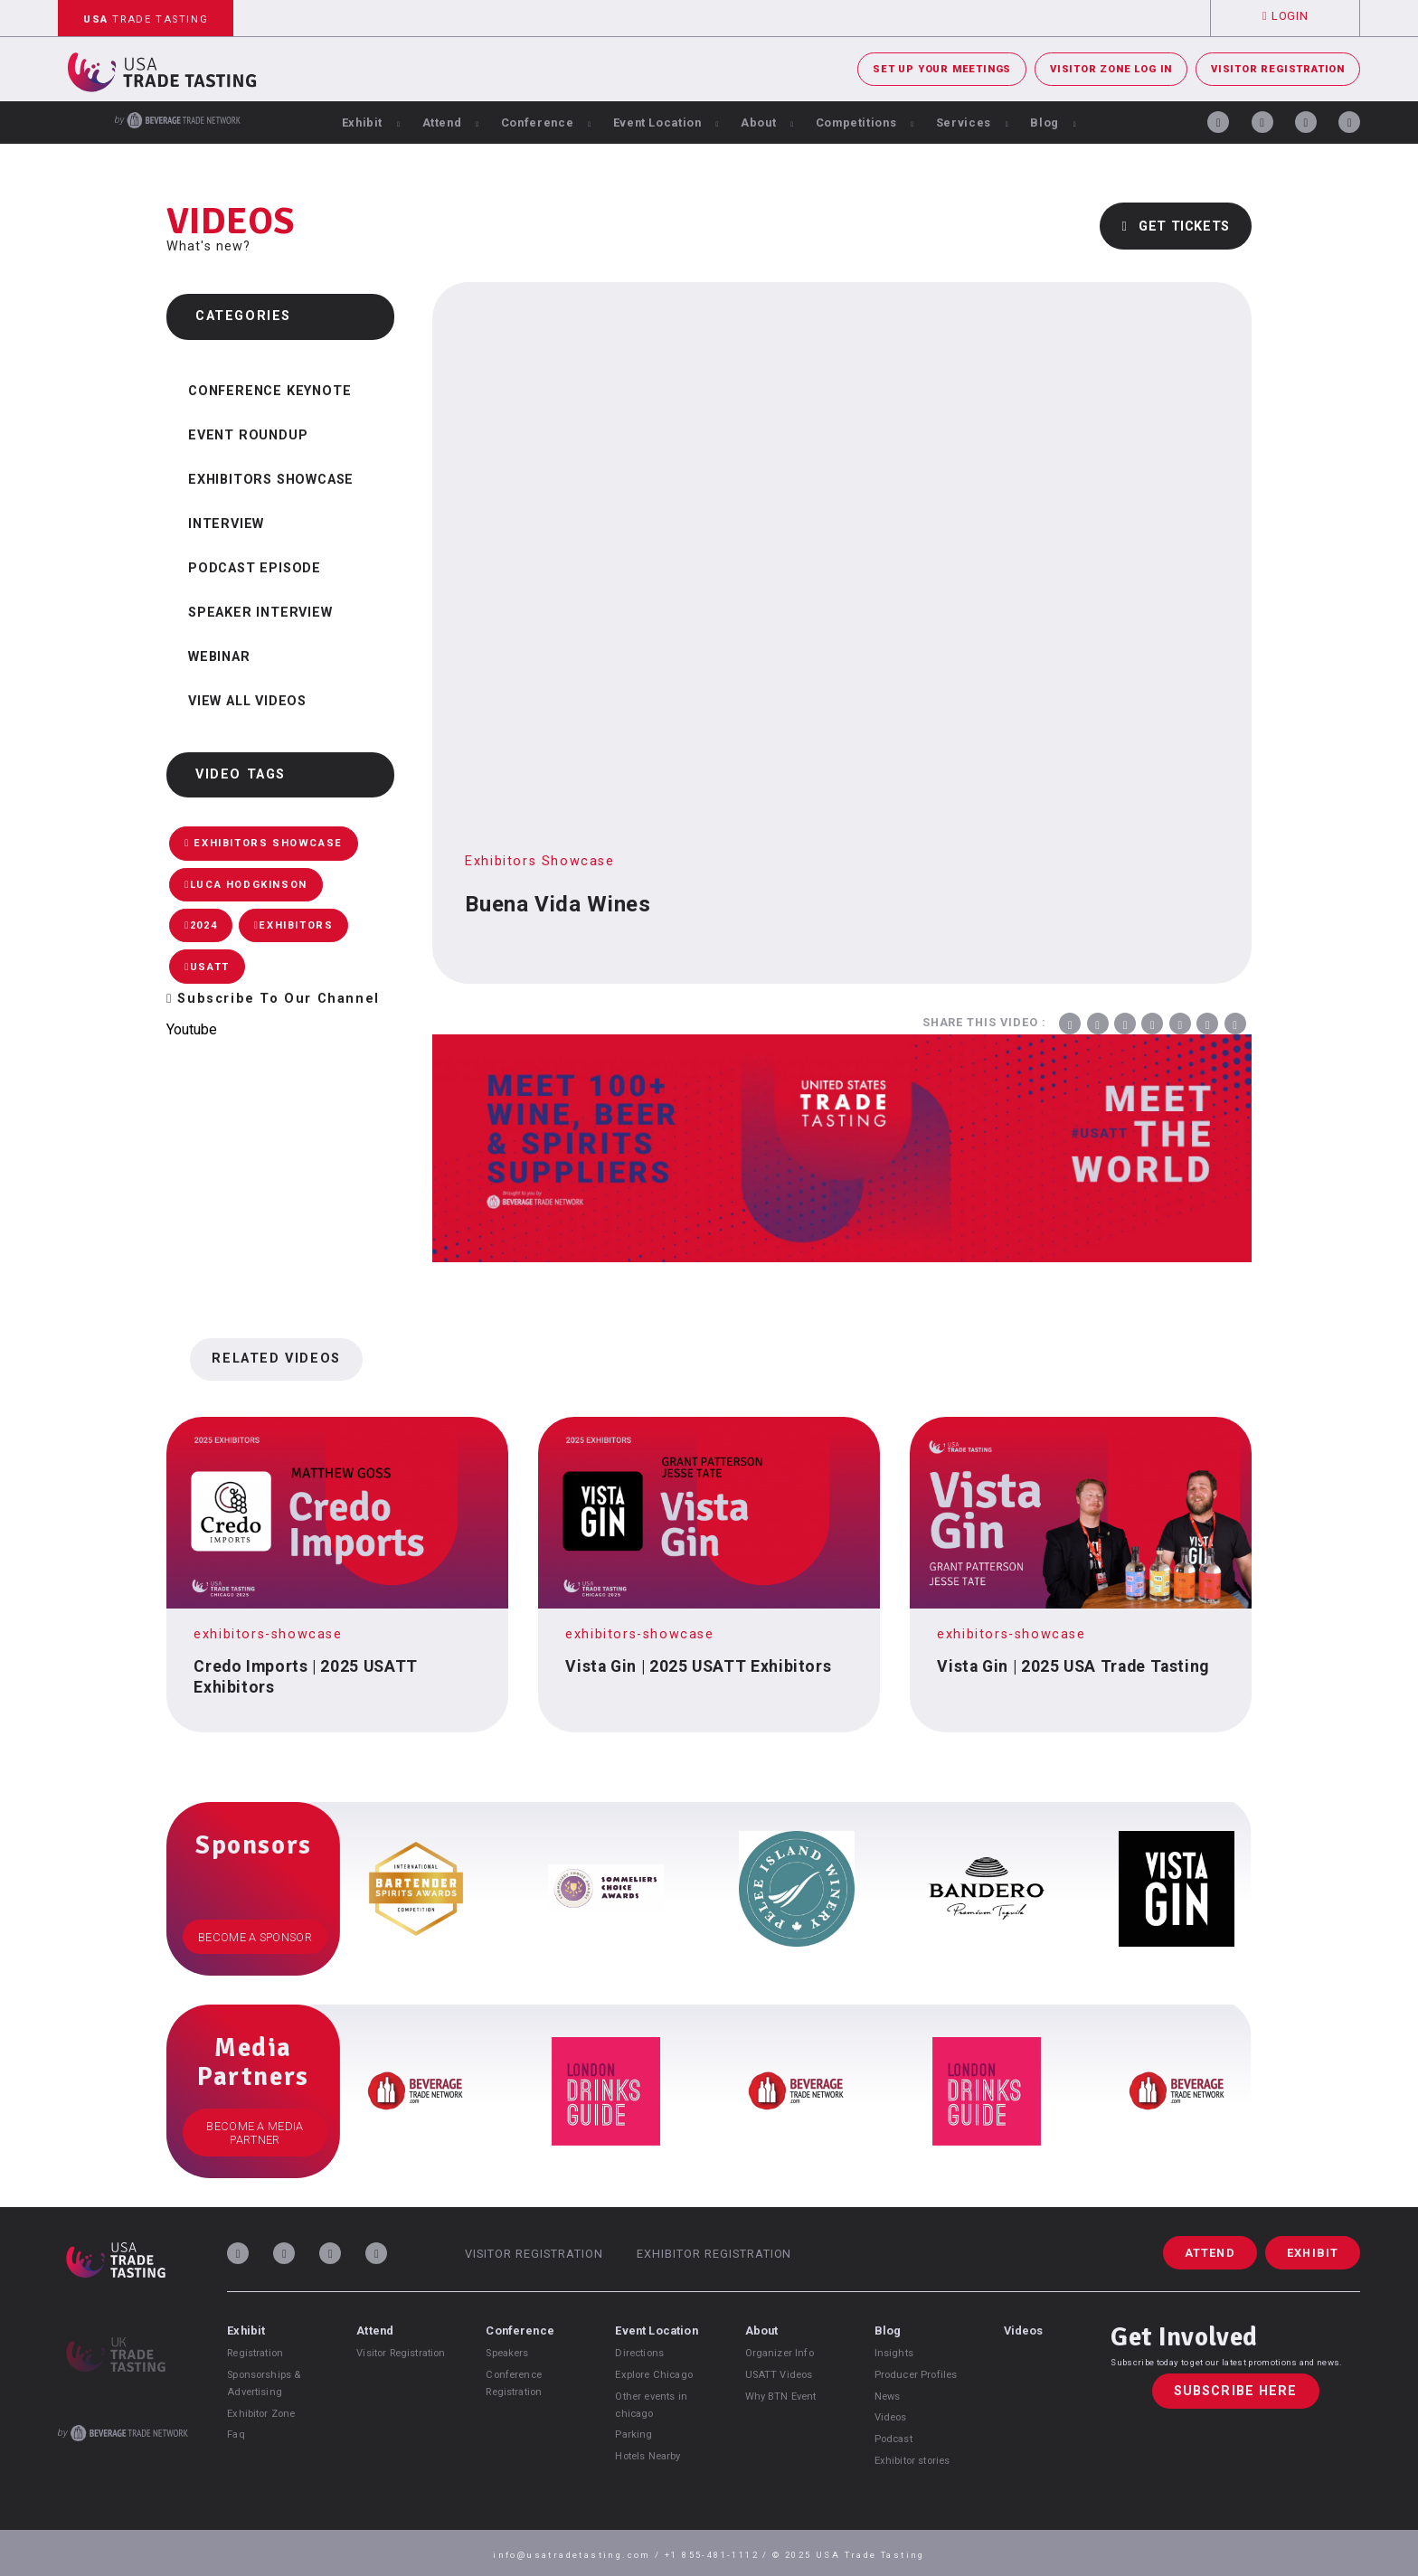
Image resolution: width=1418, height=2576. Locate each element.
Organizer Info (779, 2353)
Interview (226, 524)
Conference (546, 122)
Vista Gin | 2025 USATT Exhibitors (698, 1666)
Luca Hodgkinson (245, 885)
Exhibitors (294, 925)
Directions (639, 2353)
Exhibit (371, 122)
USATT (207, 967)
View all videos (247, 701)
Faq (235, 2434)
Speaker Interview (260, 612)
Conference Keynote (269, 391)
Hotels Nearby (647, 2456)
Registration (255, 2353)
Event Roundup (247, 435)
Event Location (666, 122)
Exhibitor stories (912, 2461)
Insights (893, 2353)
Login (1285, 16)
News (887, 2396)
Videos (890, 2417)
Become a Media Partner (254, 2133)
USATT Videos (779, 2375)
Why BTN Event (781, 2396)
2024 (200, 925)
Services (972, 122)
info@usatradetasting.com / (579, 2555)
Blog (1053, 122)
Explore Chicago (653, 2375)
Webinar (219, 657)
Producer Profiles (916, 2375)
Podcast (893, 2439)
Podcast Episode (254, 568)
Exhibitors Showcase (271, 479)
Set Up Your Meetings (942, 69)
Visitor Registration (1278, 69)
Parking (633, 2434)
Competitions (865, 122)
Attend (450, 122)
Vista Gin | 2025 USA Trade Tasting (1073, 1666)
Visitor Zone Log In (1111, 69)
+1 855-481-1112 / (718, 2555)
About (767, 122)
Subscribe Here (1236, 2391)
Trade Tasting (145, 19)
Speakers (507, 2353)
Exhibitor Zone (261, 2414)
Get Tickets (1175, 226)
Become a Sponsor (255, 1937)
